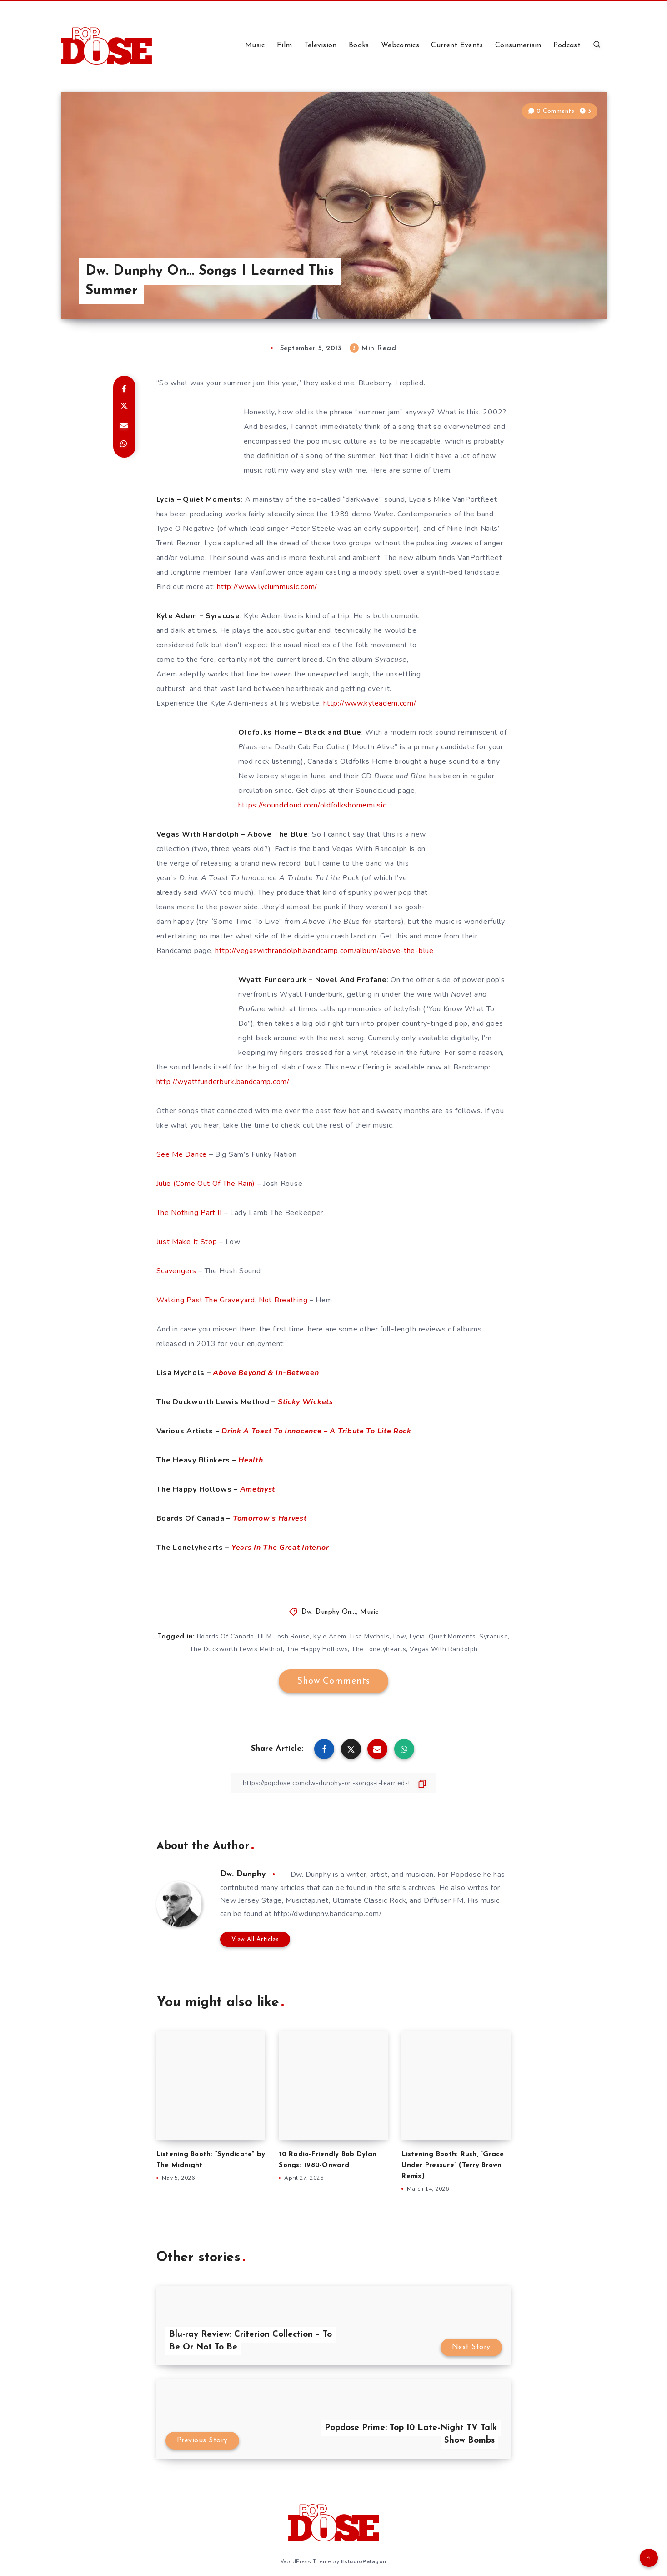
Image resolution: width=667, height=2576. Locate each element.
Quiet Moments (452, 1636)
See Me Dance (181, 1154)
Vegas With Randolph (444, 1649)
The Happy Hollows (317, 1649)
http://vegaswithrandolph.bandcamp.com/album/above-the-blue (324, 951)
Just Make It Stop (186, 1242)
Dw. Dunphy (243, 1874)
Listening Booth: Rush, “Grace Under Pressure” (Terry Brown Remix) (452, 2165)
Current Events (457, 45)
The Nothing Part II (189, 1213)
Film (284, 45)
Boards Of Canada (225, 1636)
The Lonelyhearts (378, 1649)
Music (255, 45)
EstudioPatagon (363, 2561)
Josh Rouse (292, 1636)
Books (359, 45)
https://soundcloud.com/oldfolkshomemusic (312, 805)
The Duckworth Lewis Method (236, 1649)
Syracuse (493, 1636)
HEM (265, 1636)
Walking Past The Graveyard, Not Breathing (232, 1300)
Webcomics (400, 45)
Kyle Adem (329, 1636)
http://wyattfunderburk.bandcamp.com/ (223, 1082)
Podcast (567, 45)
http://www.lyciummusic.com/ (267, 587)
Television (320, 45)
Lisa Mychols (370, 1636)
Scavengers (176, 1271)
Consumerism (518, 45)
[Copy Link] (333, 1783)
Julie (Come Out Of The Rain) (206, 1184)
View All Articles (255, 1939)
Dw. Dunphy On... (328, 1612)
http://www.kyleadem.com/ (369, 703)
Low (399, 1636)
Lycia (417, 1636)
